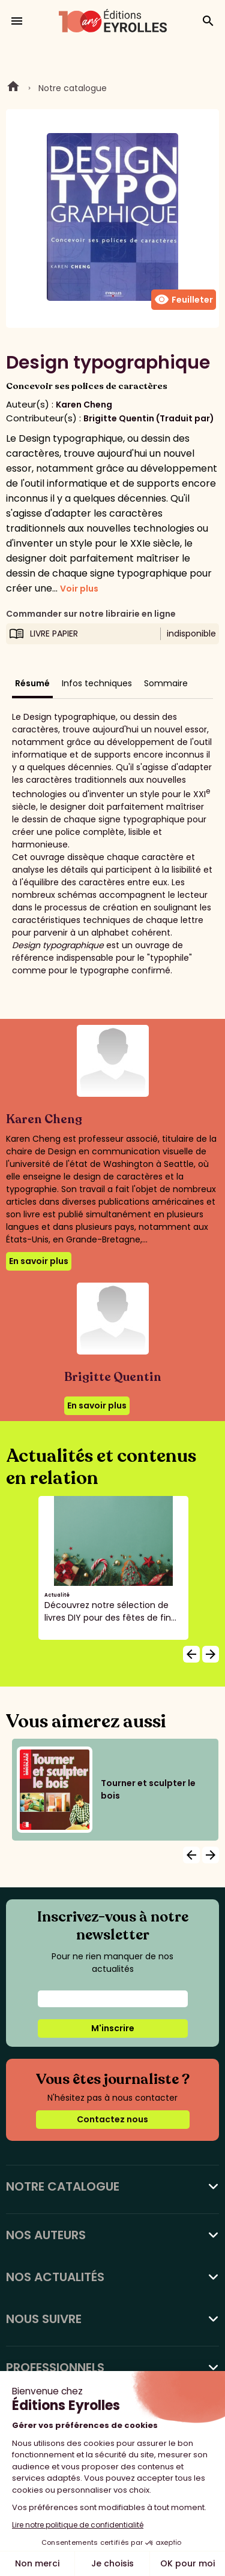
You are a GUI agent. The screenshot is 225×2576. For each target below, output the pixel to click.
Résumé (32, 683)
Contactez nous (112, 2119)
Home (13, 88)
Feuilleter (183, 299)
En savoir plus (38, 1261)
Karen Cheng (84, 405)
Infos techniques (97, 683)
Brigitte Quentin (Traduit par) (148, 418)
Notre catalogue (72, 88)
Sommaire (166, 683)
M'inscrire (112, 2028)
